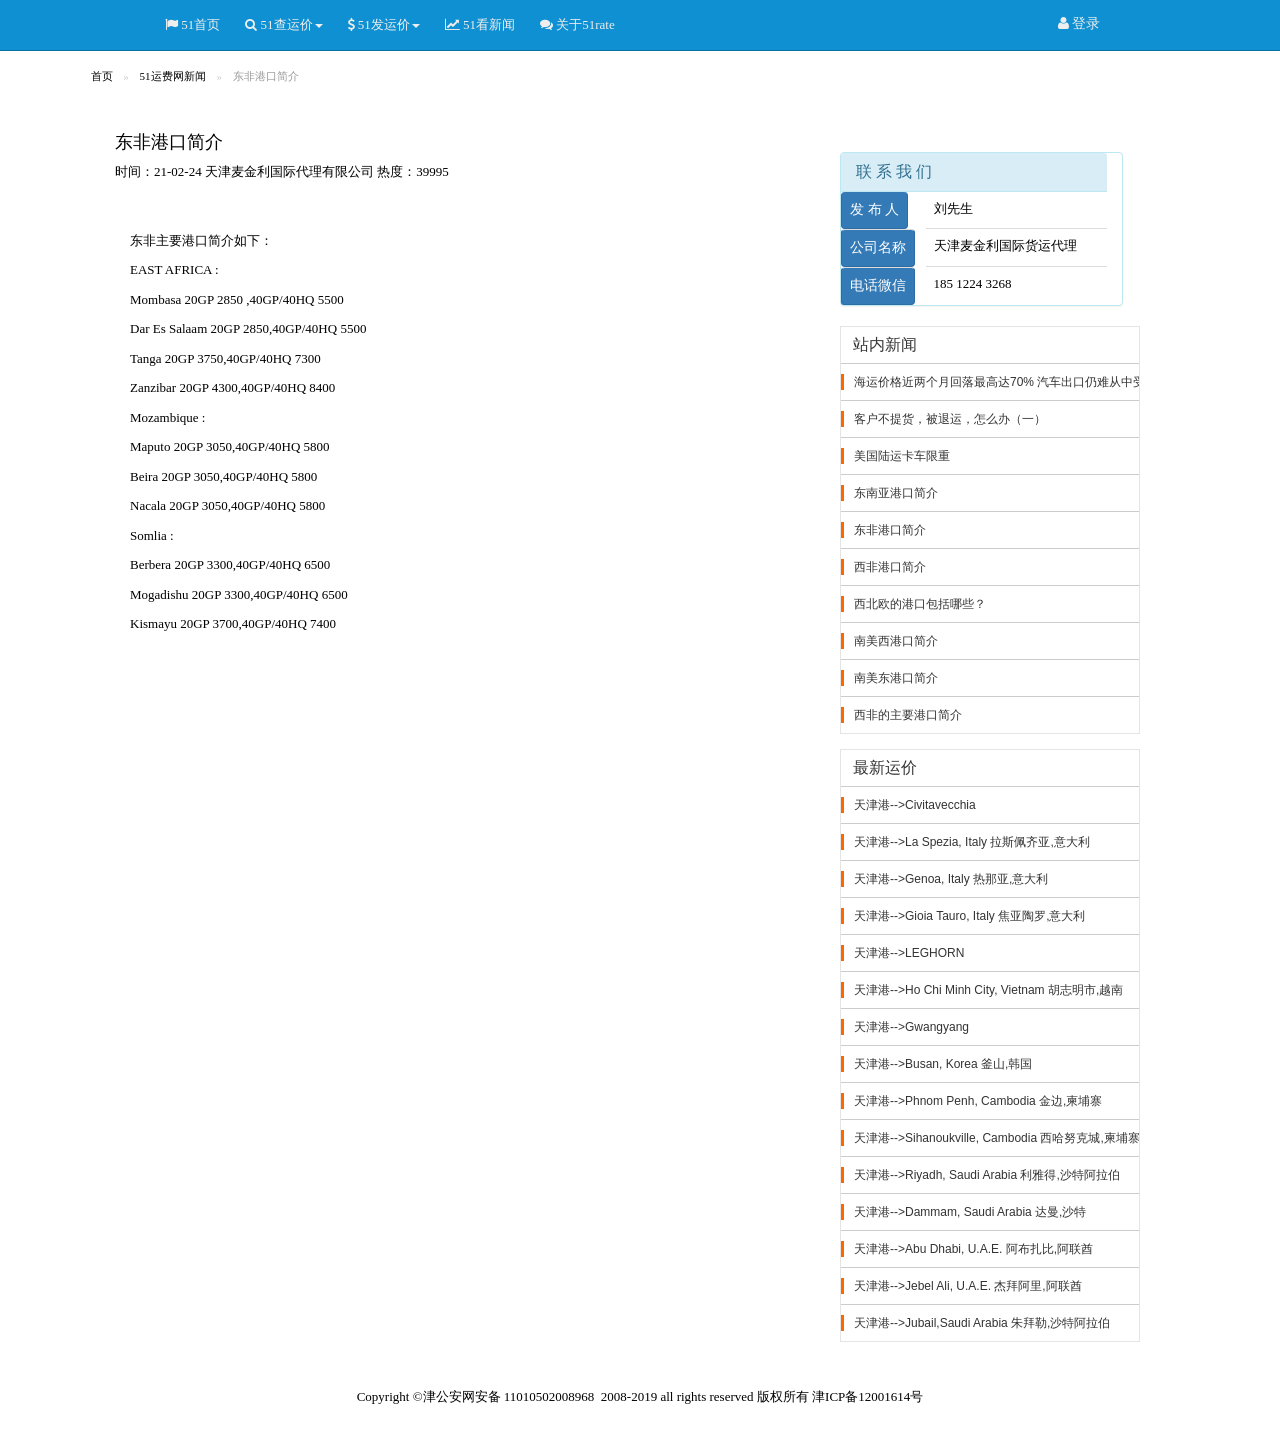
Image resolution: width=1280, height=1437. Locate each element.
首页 (102, 76)
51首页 (192, 25)
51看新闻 (480, 25)
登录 (1079, 24)
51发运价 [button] (384, 25)
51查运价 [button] (283, 25)
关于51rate (577, 25)
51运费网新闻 (173, 76)
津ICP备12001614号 (867, 1396)
